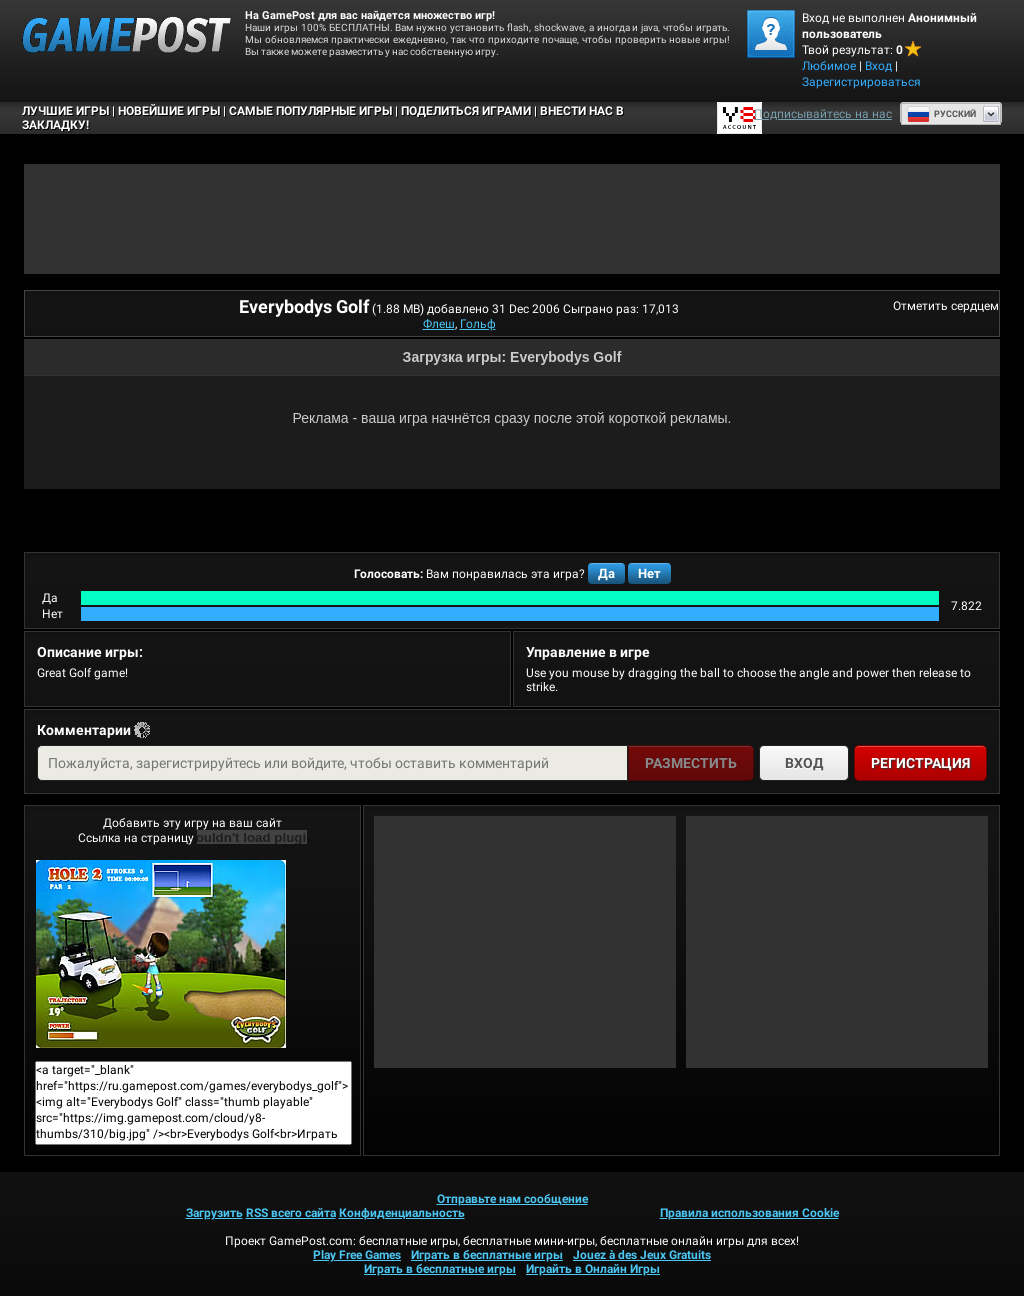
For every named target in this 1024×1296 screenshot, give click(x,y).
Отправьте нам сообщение (512, 1199)
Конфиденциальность (402, 1213)
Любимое (829, 66)
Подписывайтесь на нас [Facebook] (823, 114)
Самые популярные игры (310, 111)
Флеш (439, 324)
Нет (649, 573)
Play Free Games (357, 1255)
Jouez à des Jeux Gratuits (642, 1255)
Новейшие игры (169, 111)
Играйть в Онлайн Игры (593, 1269)
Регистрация (920, 763)
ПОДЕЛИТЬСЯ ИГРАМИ (466, 111)
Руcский (941, 114)
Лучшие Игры (65, 111)
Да (606, 573)
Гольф (478, 324)
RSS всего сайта (291, 1213)
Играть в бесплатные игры (487, 1255)
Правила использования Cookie (749, 1213)
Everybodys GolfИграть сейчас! (161, 954)
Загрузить (214, 1213)
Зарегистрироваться (861, 82)
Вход (878, 66)
